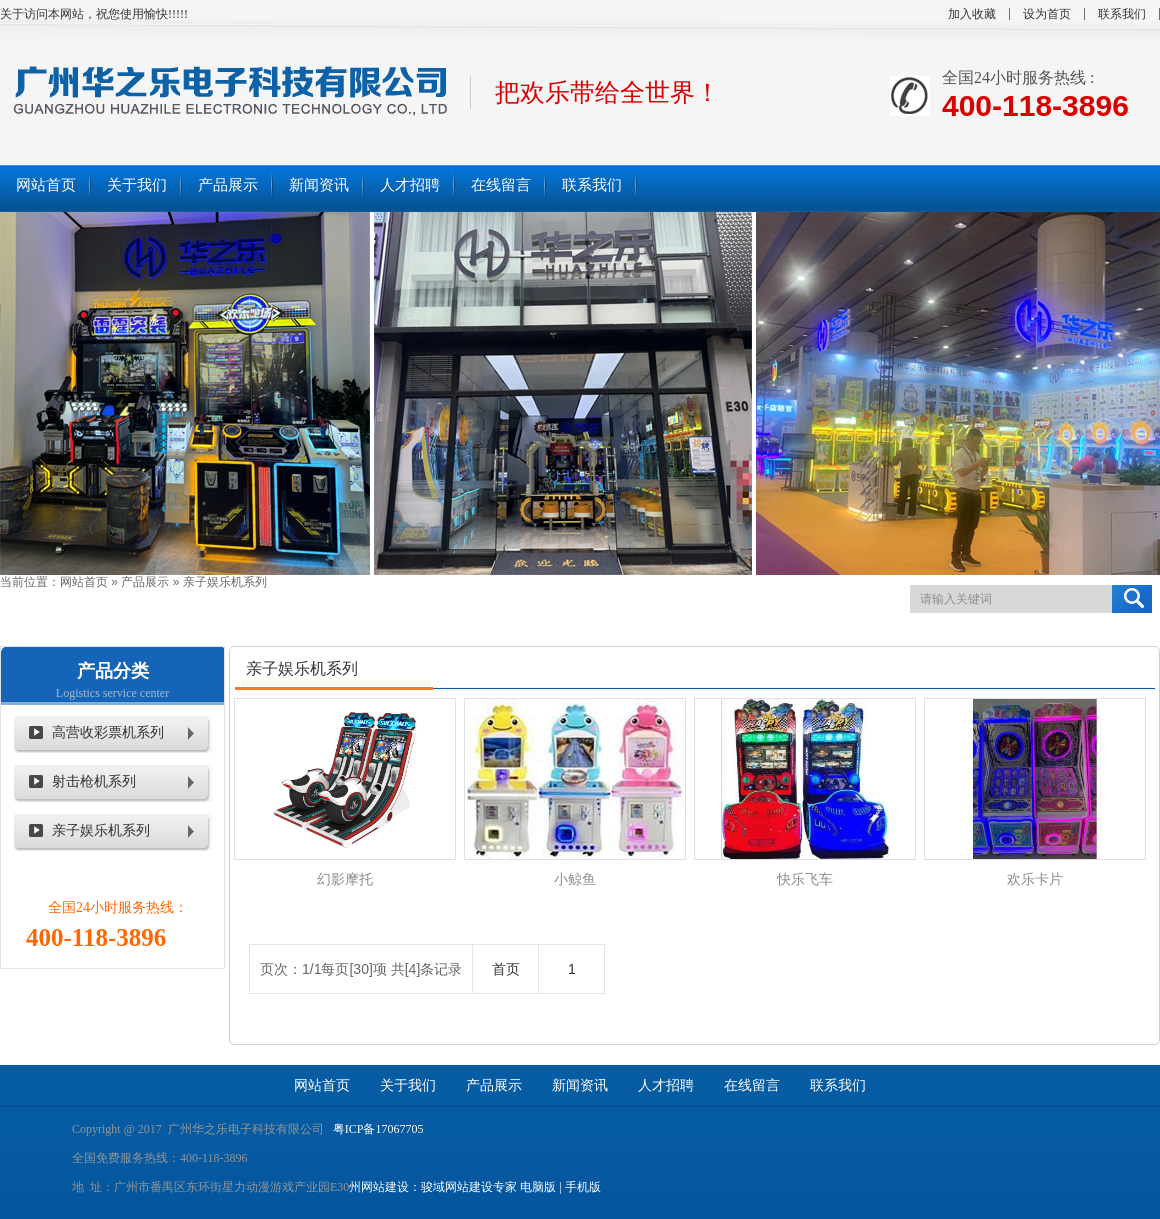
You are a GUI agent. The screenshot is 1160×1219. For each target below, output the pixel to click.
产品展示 (145, 582)
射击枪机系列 (94, 781)
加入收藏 (972, 14)
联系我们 (1122, 14)
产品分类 (113, 671)
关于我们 (408, 1085)
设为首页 (1047, 14)
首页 (506, 969)
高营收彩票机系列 (108, 732)
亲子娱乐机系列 (225, 582)
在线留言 (752, 1085)
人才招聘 (666, 1085)
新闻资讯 (580, 1085)
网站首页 (84, 582)
